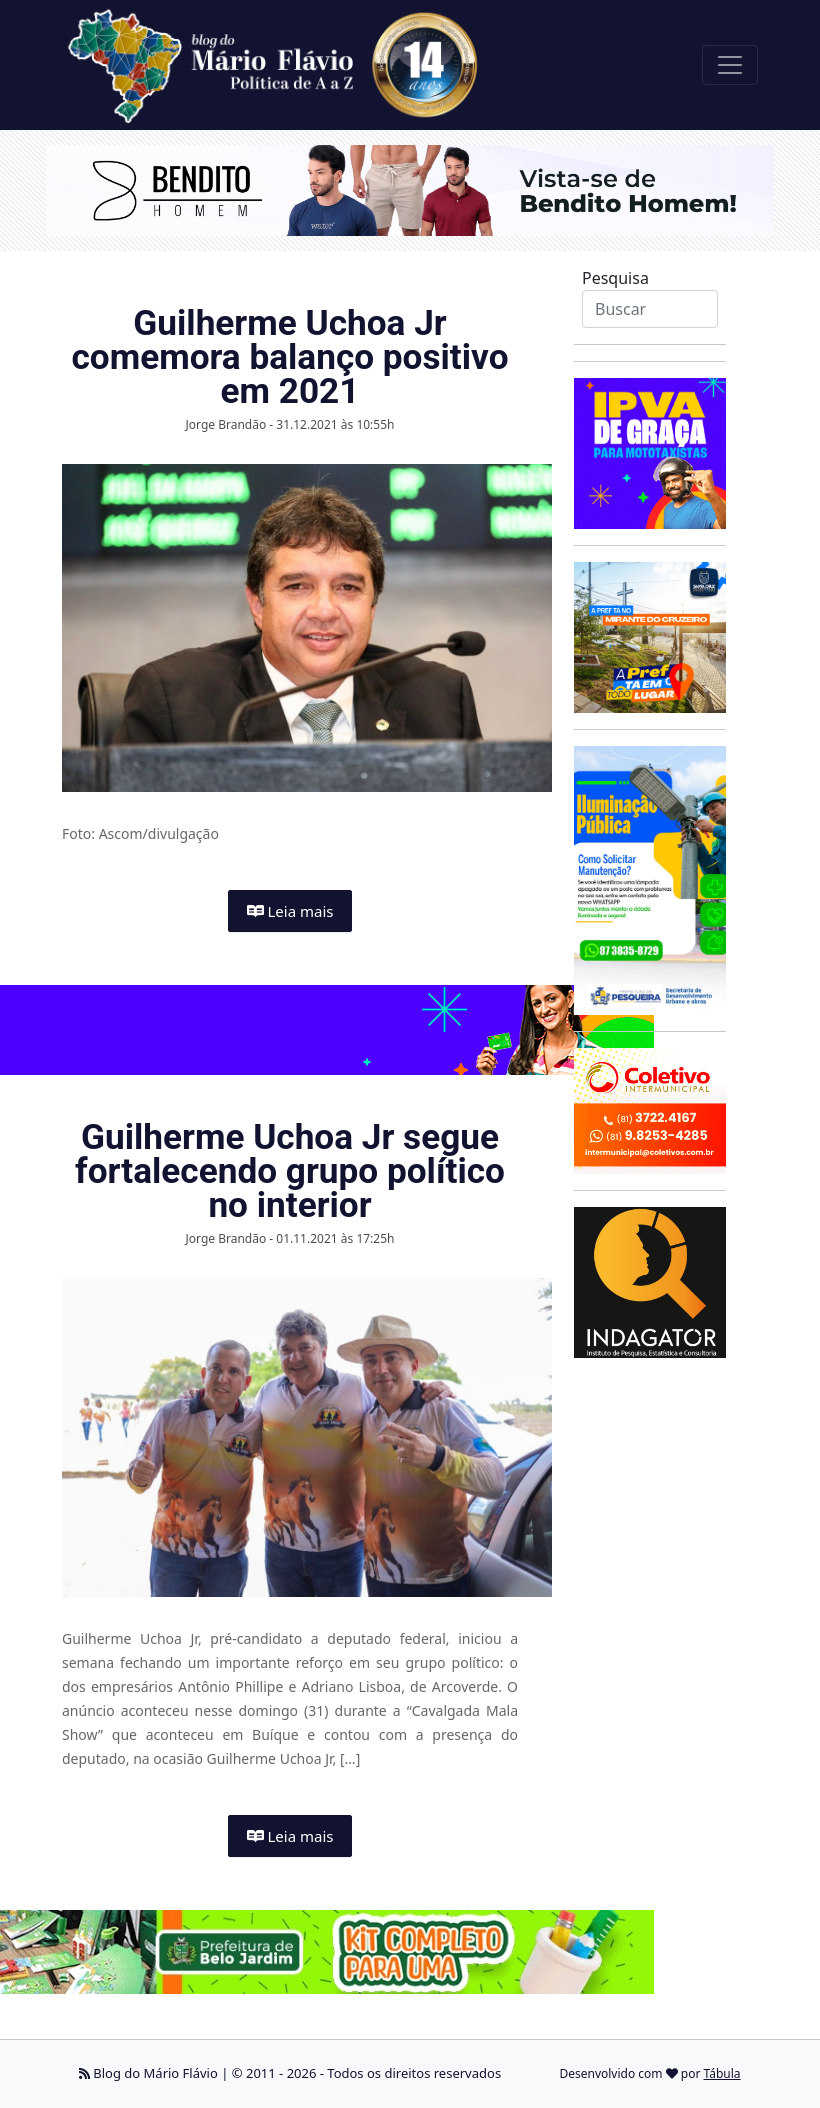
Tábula (722, 2073)
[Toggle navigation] (730, 65)
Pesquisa (615, 278)
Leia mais (290, 911)
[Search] (650, 309)
